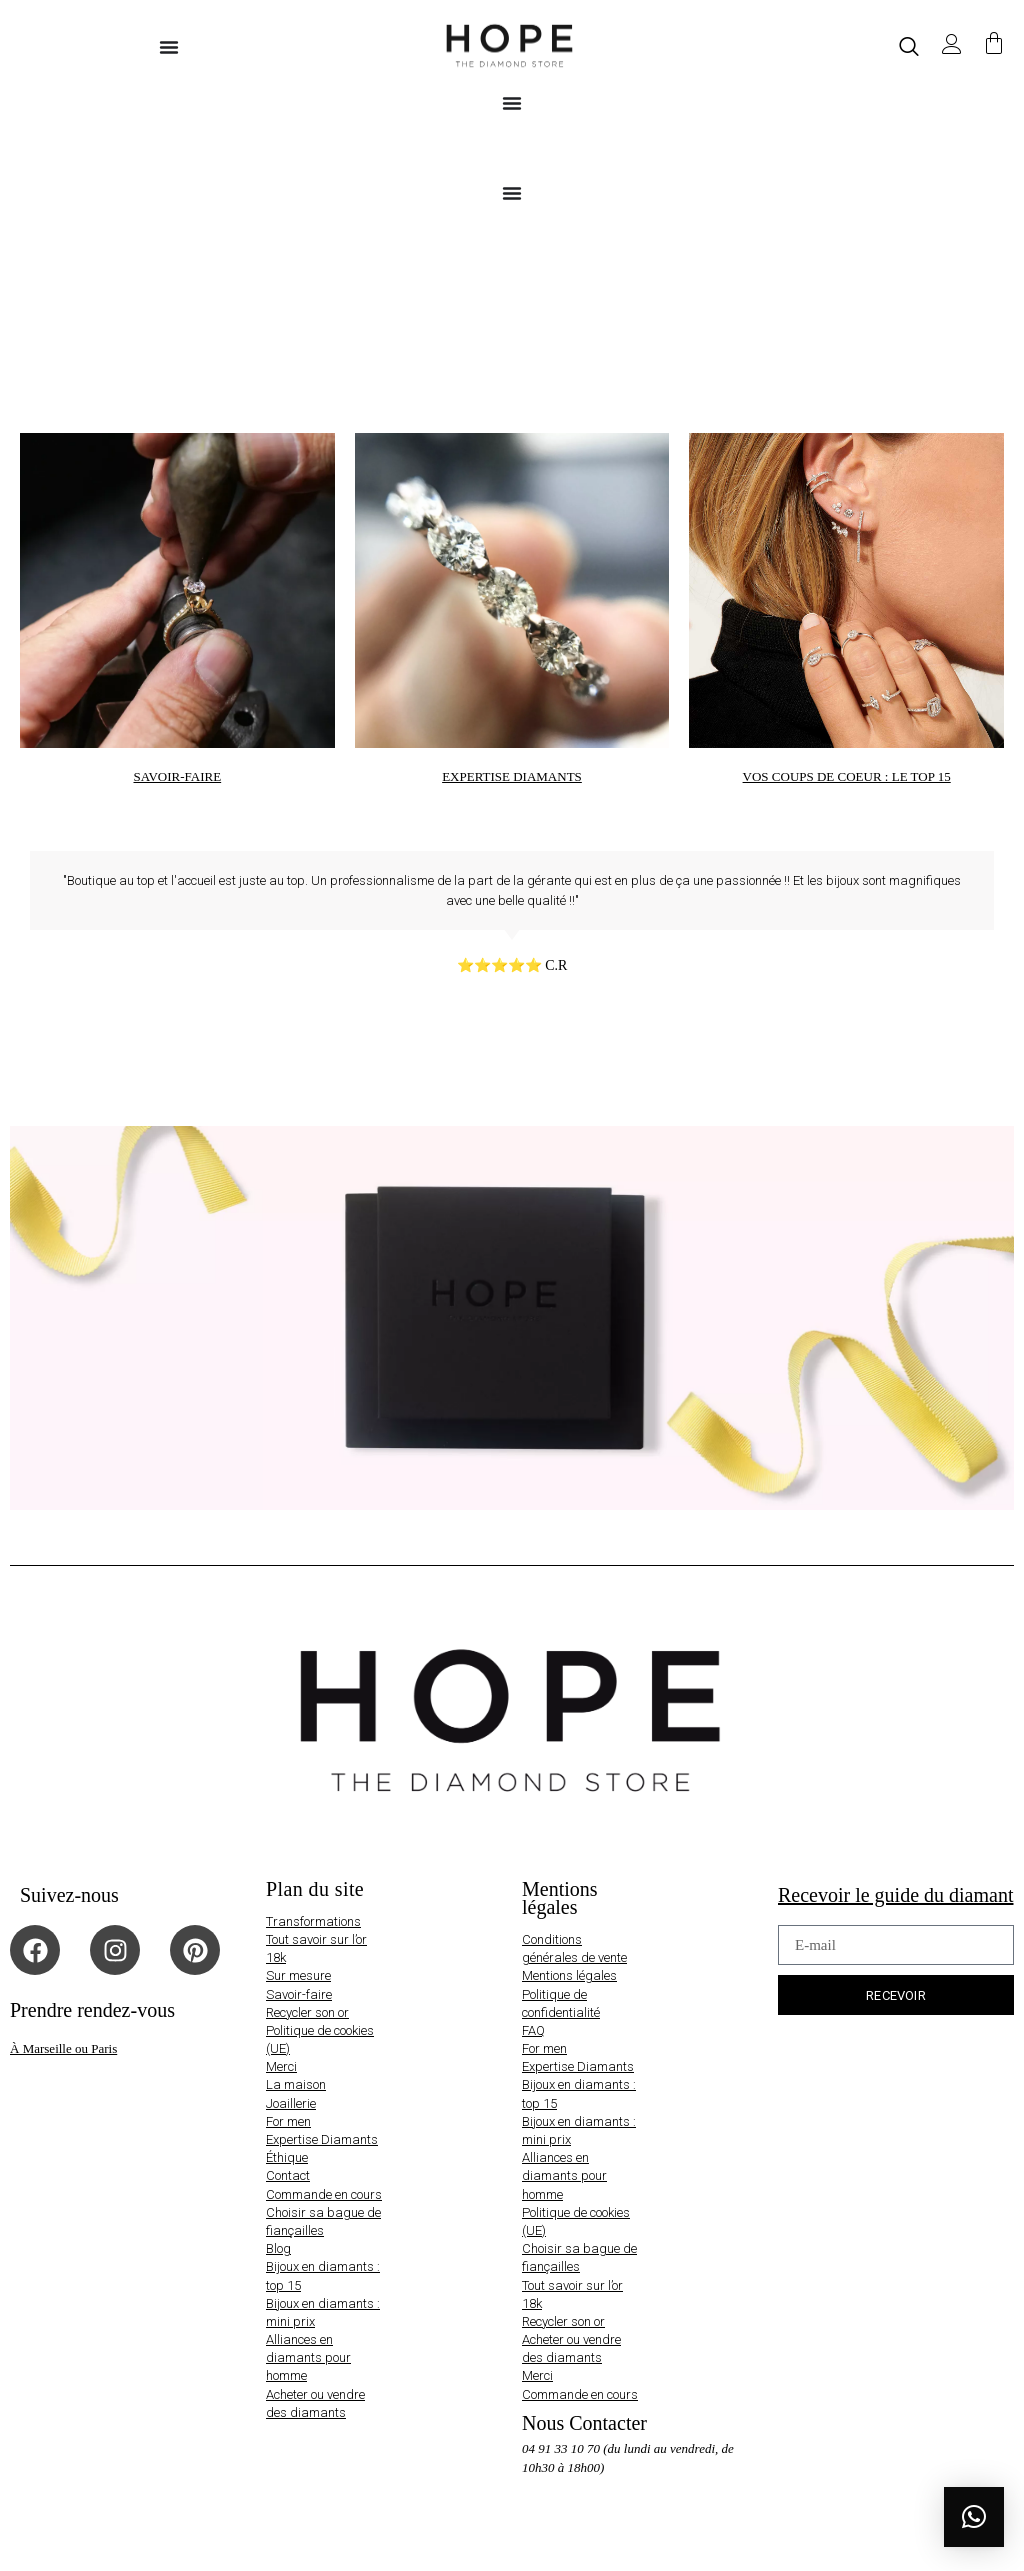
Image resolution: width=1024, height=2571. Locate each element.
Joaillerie (291, 2103)
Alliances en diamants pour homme (308, 2357)
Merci (281, 2066)
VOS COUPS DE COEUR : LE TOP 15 (847, 776)
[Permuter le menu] (169, 47)
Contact (288, 2175)
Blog (278, 2248)
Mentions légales (569, 1975)
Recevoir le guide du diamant (895, 1895)
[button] (974, 2517)
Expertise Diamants (322, 2139)
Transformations (313, 1921)
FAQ (533, 2030)
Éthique (287, 2157)
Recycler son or (307, 2012)
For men (288, 2121)
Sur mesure (298, 1975)
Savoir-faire (299, 1994)
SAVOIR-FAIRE (178, 776)
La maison (296, 2084)
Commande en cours (324, 2194)
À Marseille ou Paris (63, 2048)
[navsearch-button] (909, 46)
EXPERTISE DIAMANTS (512, 776)
